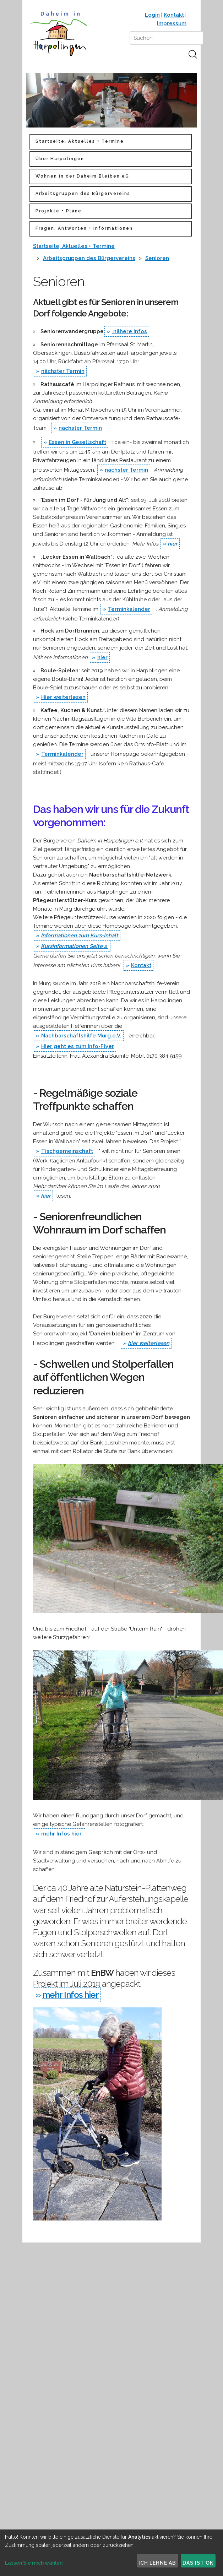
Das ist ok (198, 2563)
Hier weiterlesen (63, 697)
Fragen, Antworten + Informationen (84, 228)
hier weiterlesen (148, 1343)
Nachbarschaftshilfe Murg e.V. (81, 1035)
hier (173, 544)
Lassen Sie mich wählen (33, 2563)
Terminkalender (129, 609)
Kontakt (174, 15)
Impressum (171, 23)
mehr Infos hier (62, 1834)
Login (152, 15)
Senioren (157, 258)
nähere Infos (129, 331)
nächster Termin (63, 371)
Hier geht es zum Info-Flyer (77, 1046)
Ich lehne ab (157, 2563)
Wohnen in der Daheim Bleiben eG (82, 176)
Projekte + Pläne (59, 210)
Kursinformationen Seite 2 (74, 946)
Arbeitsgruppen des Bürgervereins (83, 193)
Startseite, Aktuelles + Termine (80, 141)
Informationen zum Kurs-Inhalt (79, 935)
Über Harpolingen (60, 158)
